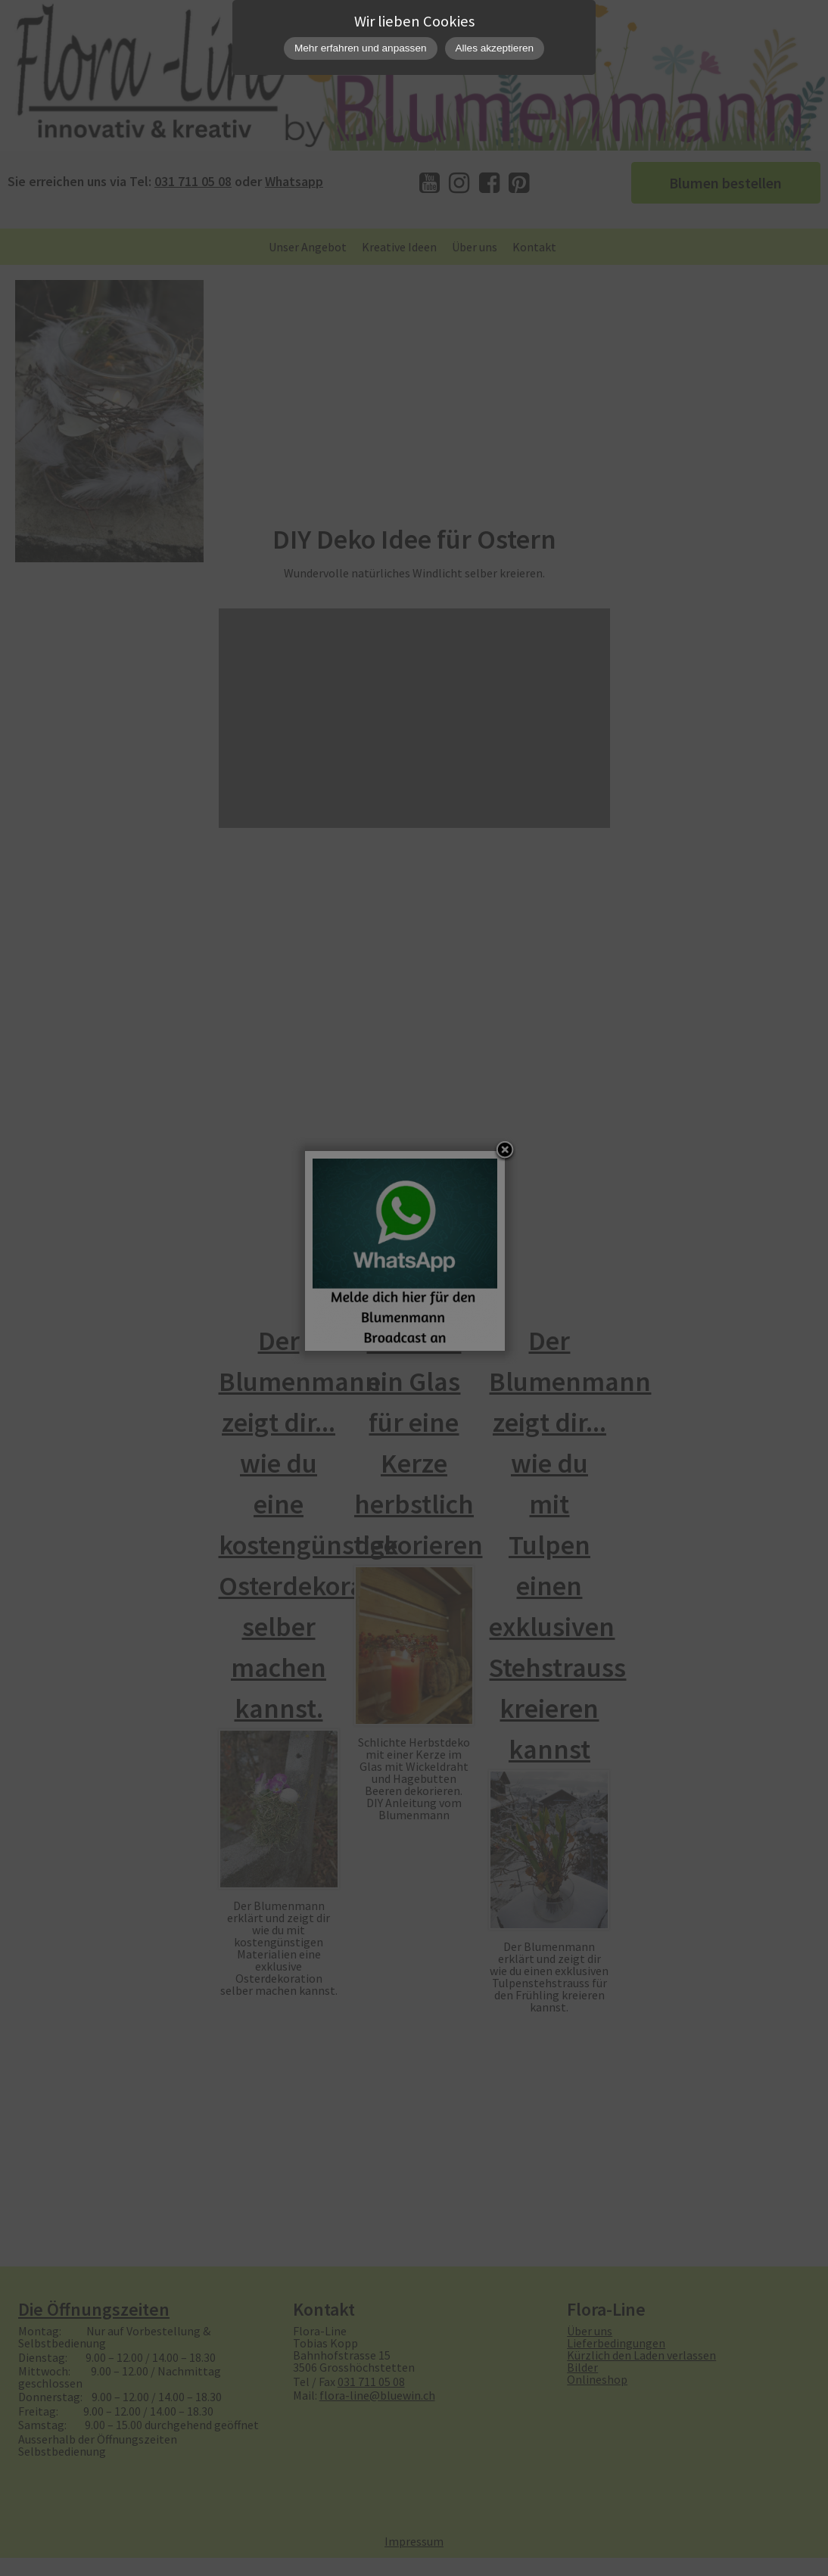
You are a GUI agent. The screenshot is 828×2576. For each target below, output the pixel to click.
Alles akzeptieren (495, 48)
